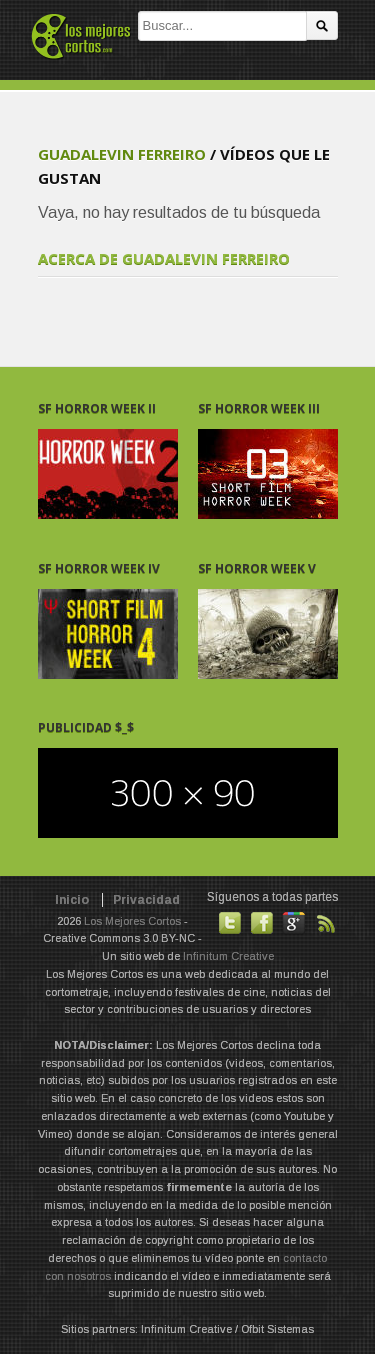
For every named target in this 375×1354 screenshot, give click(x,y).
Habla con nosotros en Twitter (230, 923)
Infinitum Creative (228, 956)
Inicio (72, 900)
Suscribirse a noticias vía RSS (326, 923)
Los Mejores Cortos (132, 921)
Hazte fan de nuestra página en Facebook (262, 923)
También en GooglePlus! (294, 923)
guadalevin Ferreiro (122, 154)
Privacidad (146, 900)
